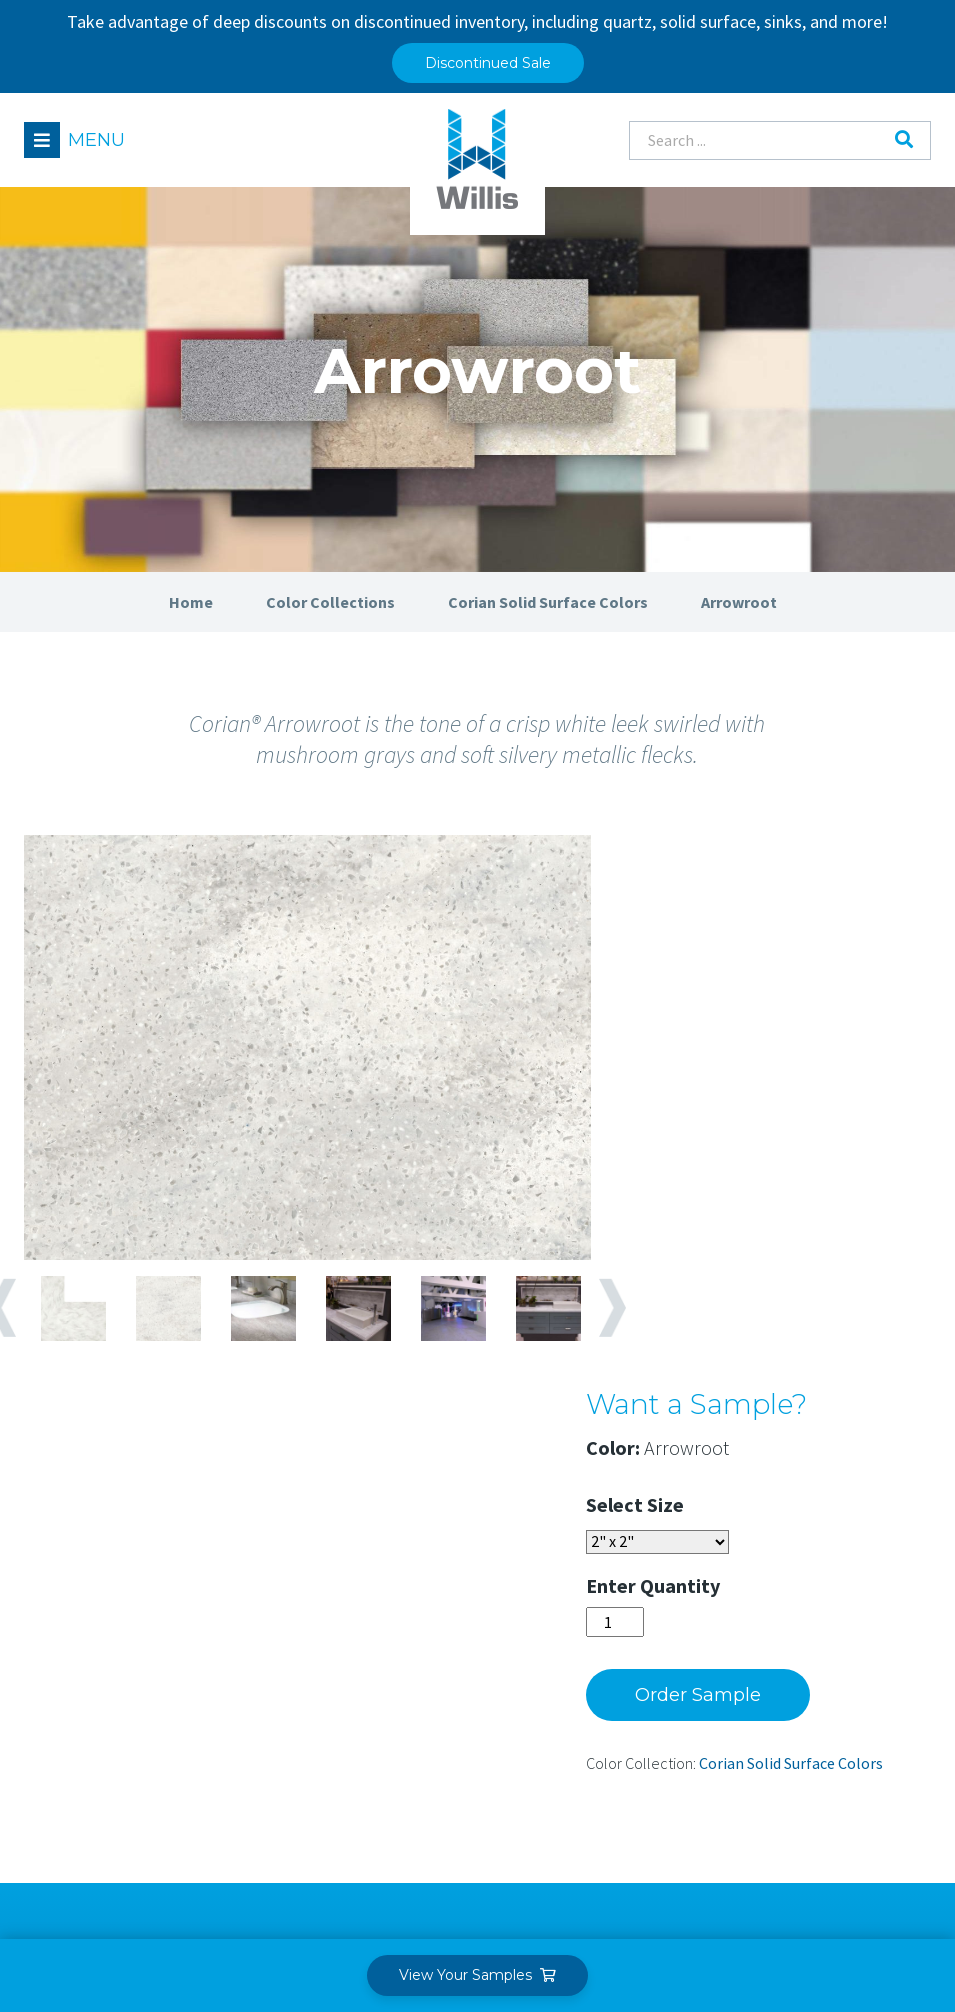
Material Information (843, 1595)
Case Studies (812, 1632)
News (583, 1705)
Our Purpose (607, 1632)
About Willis (615, 1545)
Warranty (802, 1779)
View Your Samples (477, 1975)
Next (615, 1326)
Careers (591, 1668)
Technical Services (421, 1705)
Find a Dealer (82, 1779)
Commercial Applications (402, 1659)
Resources (810, 1545)
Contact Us (603, 1742)
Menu (97, 140)
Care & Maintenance (838, 1705)
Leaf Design (887, 1897)
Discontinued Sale (488, 63)
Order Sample (748, 1161)
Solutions (397, 1545)
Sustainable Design (835, 1742)
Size (715, 970)
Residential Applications (402, 1604)
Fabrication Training (839, 1668)
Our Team (598, 1595)
